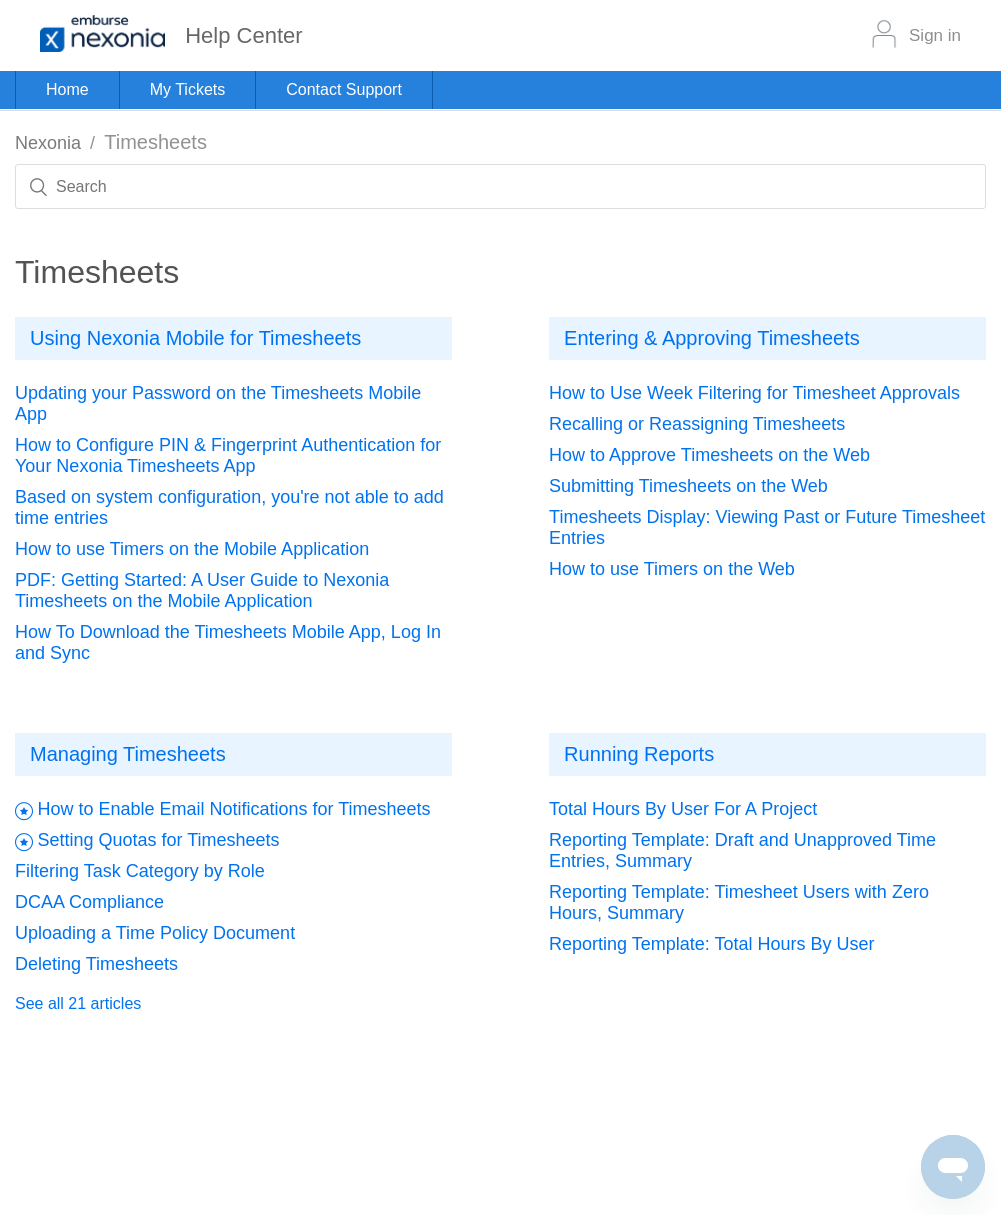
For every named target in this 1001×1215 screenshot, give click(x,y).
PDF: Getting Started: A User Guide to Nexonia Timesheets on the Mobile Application (202, 590)
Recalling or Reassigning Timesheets (697, 424)
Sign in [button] (935, 35)
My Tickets (188, 89)
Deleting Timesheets (96, 964)
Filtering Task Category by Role (140, 871)
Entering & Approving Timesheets (712, 338)
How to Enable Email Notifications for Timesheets (233, 809)
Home (67, 89)
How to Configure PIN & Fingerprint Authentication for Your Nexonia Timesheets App (228, 455)
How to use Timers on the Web (672, 569)
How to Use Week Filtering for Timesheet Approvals (754, 393)
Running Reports (639, 754)
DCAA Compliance (89, 902)
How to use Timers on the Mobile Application (192, 549)
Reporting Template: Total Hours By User (712, 944)
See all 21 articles (78, 1003)
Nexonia (48, 143)
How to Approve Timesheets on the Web (709, 455)
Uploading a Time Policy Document (155, 933)
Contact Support (344, 89)
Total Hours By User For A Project (683, 809)
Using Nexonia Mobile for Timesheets (195, 338)
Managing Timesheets (128, 754)
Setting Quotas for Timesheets (158, 840)
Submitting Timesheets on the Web (688, 486)
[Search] (500, 186)
